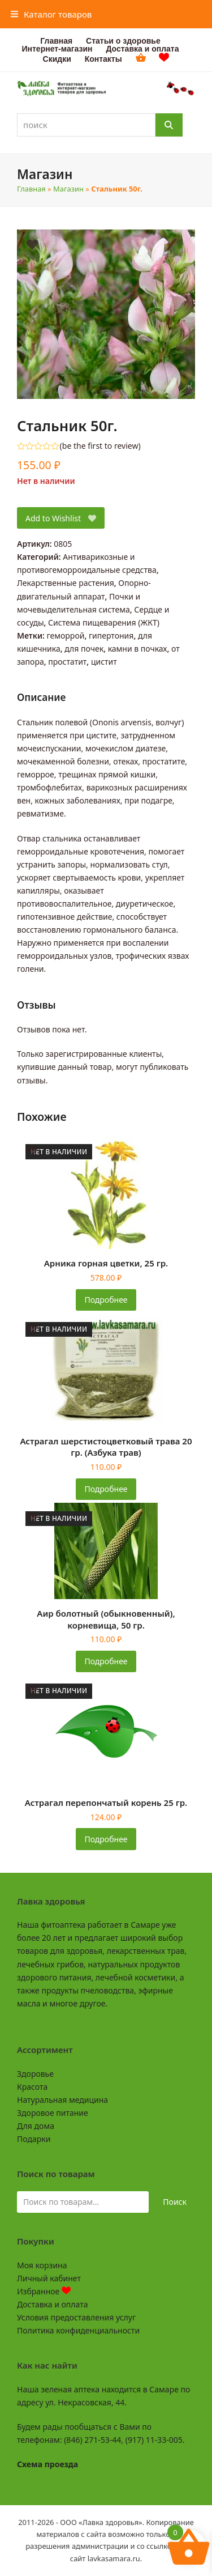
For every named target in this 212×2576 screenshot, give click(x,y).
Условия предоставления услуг (76, 2317)
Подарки (33, 2138)
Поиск (175, 2201)
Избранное (44, 2291)
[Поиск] (169, 125)
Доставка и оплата (52, 2304)
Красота (32, 2086)
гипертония (111, 635)
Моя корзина (42, 2265)
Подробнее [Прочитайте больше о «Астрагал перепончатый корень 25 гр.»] (105, 1839)
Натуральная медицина (62, 2099)
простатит (67, 661)
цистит (104, 661)
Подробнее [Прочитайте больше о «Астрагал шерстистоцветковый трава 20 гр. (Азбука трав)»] (105, 1488)
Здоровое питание (52, 2112)
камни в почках (137, 648)
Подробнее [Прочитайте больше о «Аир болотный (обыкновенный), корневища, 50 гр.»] (105, 1661)
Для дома (35, 2125)
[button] (51, 14)
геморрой (66, 635)
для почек (83, 648)
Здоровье (35, 2073)
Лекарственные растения (65, 582)
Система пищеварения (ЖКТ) (103, 622)
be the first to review (100, 446)
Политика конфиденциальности (78, 2330)
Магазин (68, 189)
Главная (31, 189)
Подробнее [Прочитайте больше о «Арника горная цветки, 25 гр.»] (105, 1299)
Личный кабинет (49, 2278)
